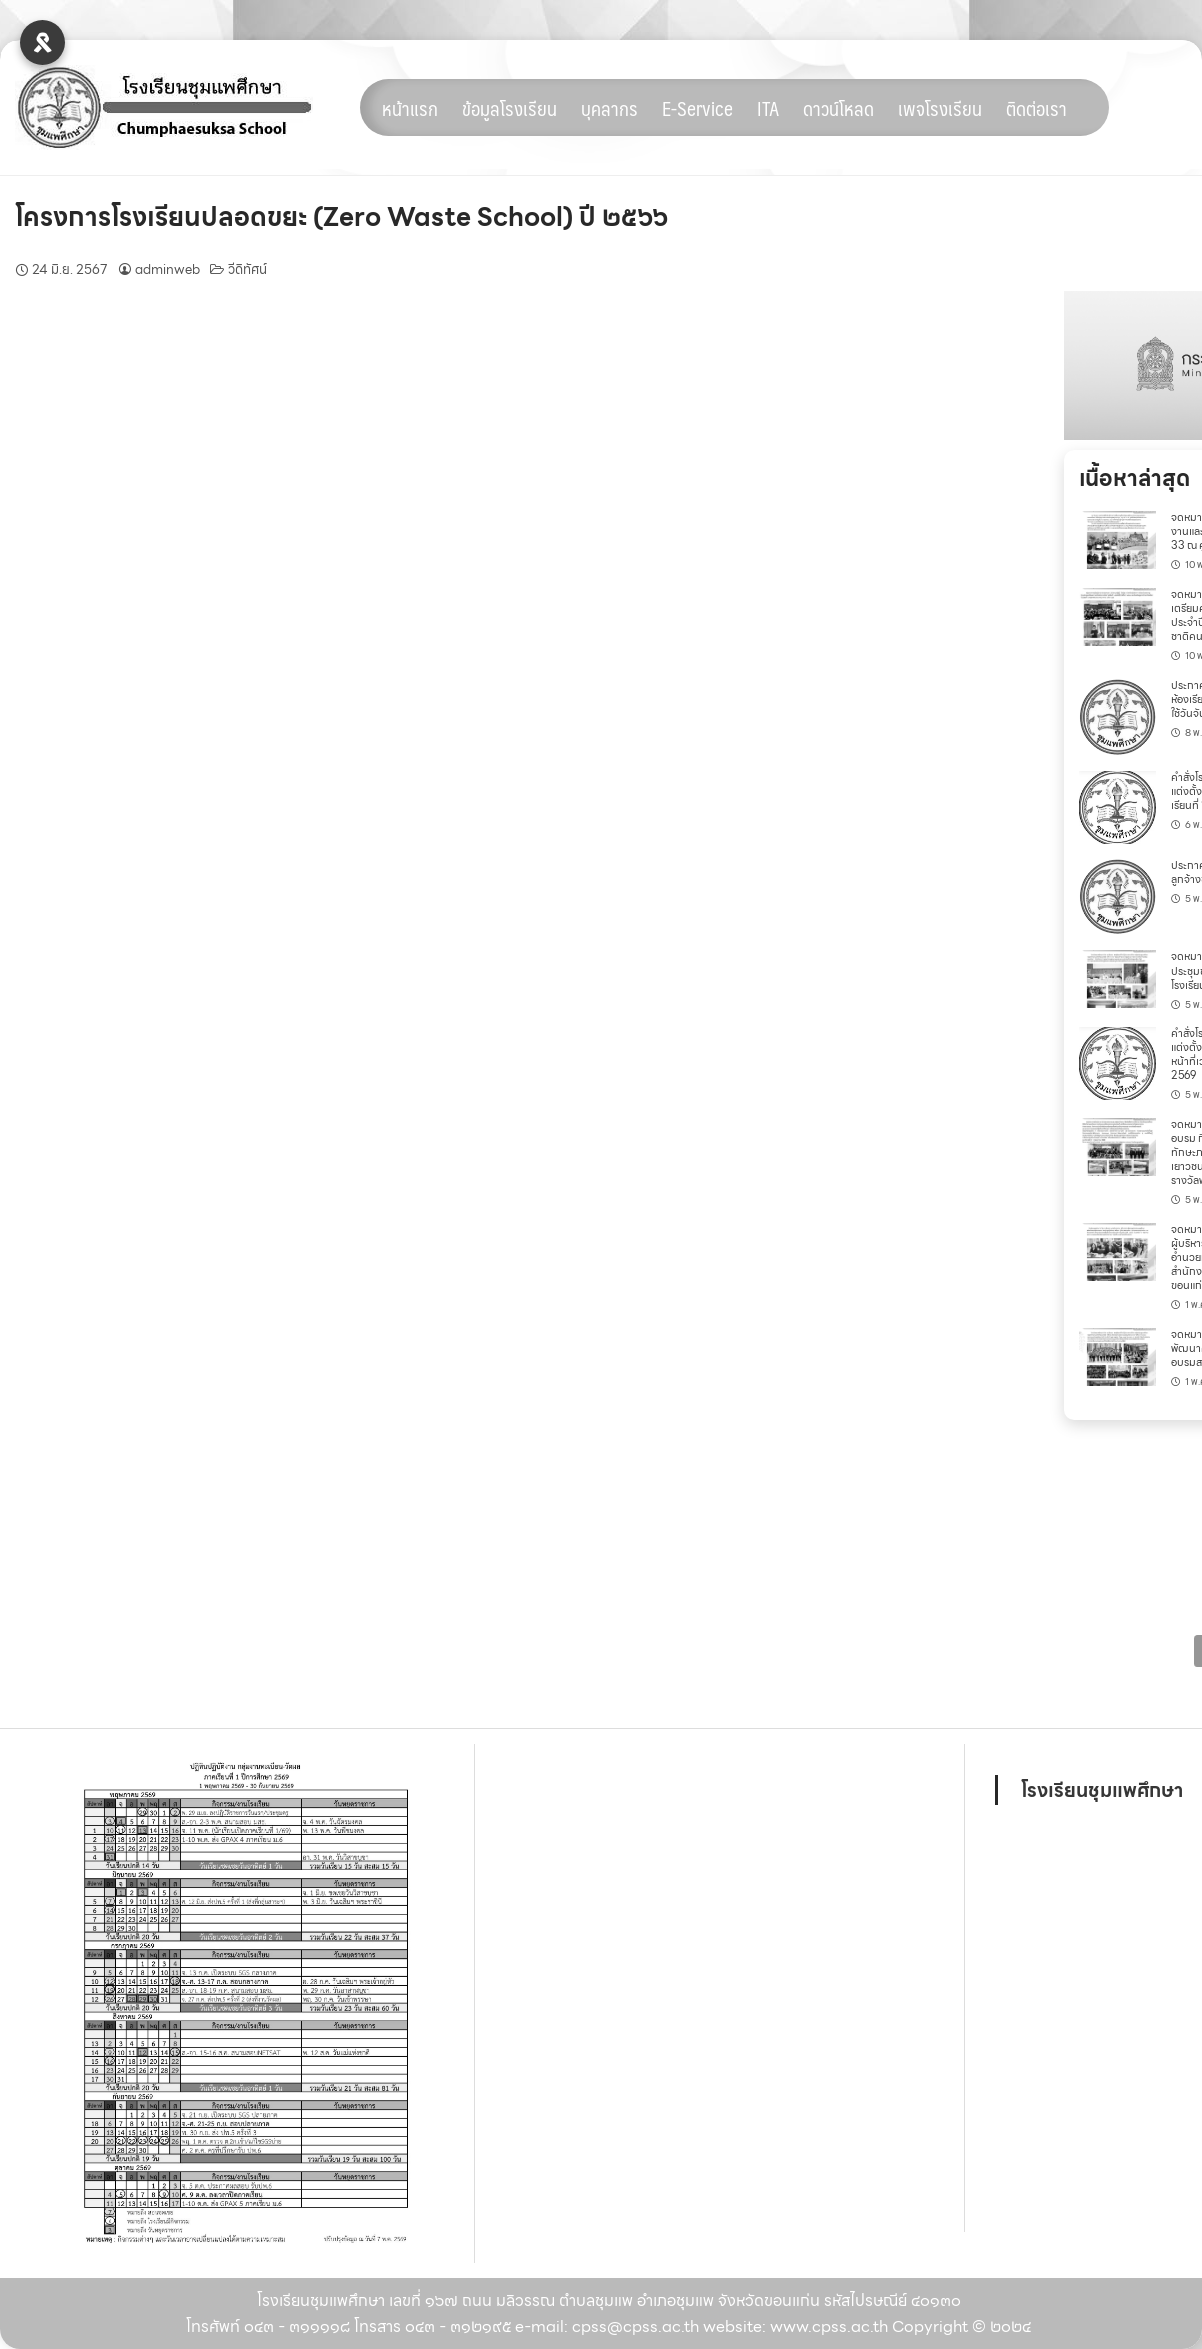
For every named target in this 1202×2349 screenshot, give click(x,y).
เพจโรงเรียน (940, 108)
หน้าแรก (410, 108)
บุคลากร (609, 108)
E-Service (697, 108)
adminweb (167, 269)
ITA (768, 108)
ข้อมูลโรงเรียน (509, 108)
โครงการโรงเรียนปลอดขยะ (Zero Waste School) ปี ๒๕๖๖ (341, 216)
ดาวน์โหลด (838, 108)
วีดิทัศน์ (247, 269)
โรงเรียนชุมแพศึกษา (1102, 1790)
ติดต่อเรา (1036, 108)
